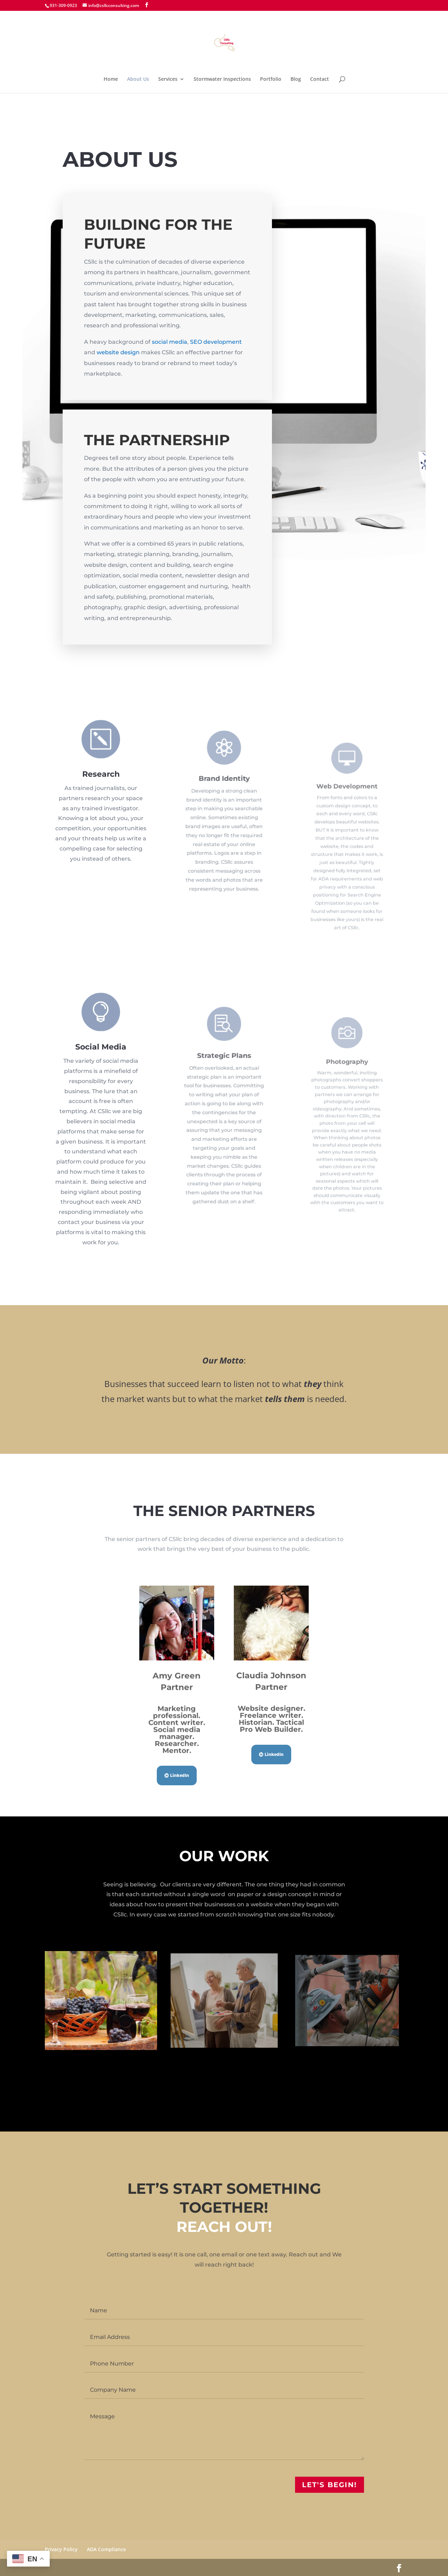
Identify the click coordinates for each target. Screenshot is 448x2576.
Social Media (101, 1083)
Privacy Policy (61, 2549)
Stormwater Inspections (222, 79)
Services (167, 79)
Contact (319, 79)
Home (111, 79)
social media (168, 342)
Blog (295, 79)
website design (118, 352)
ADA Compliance (106, 2549)
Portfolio (270, 79)
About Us (138, 79)
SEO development (215, 342)
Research (100, 783)
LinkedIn (179, 1775)
